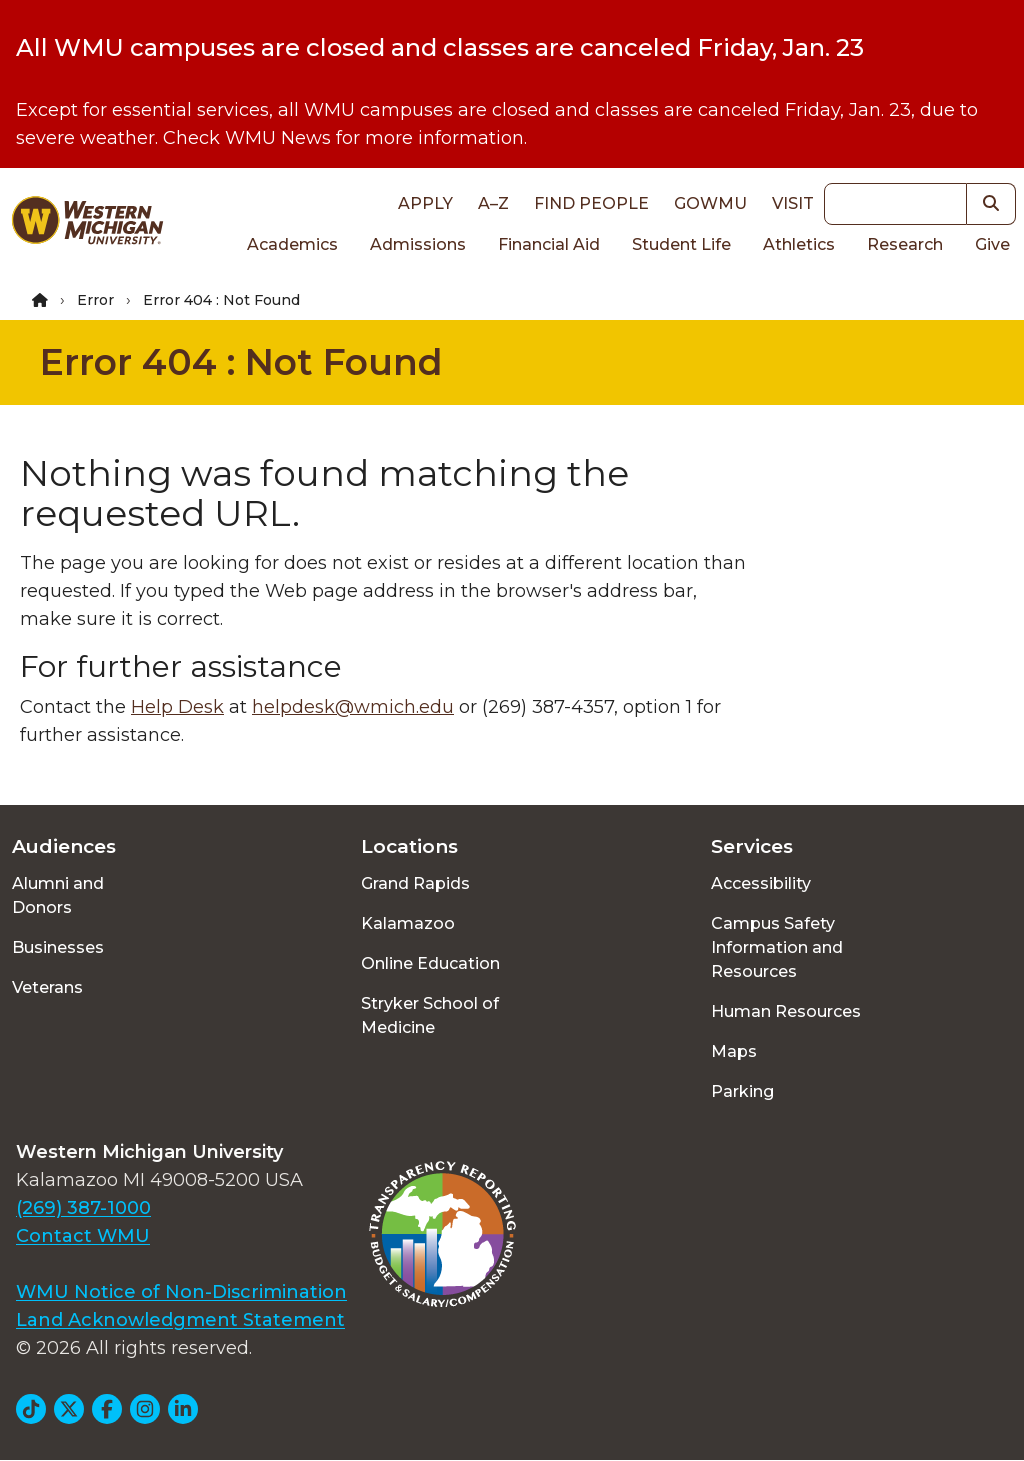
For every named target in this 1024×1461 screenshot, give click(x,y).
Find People (591, 203)
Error (95, 300)
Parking (742, 1091)
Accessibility (761, 883)
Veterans (47, 987)
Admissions (418, 244)
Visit (793, 203)
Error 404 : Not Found (241, 362)
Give (992, 244)
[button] (991, 204)
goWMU (710, 203)
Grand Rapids (415, 883)
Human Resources (786, 1011)
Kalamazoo (408, 923)
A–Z (493, 203)
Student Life (681, 244)
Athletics (799, 244)
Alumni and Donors (58, 895)
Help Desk (177, 707)
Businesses (58, 947)
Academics (292, 244)
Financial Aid (549, 244)
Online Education (430, 963)
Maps (734, 1051)
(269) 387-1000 (83, 1208)
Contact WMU (83, 1236)
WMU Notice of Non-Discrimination (181, 1292)
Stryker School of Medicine (430, 1015)
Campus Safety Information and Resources (777, 947)
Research (905, 244)
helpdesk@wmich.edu (353, 707)
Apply (425, 203)
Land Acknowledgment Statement (180, 1320)
